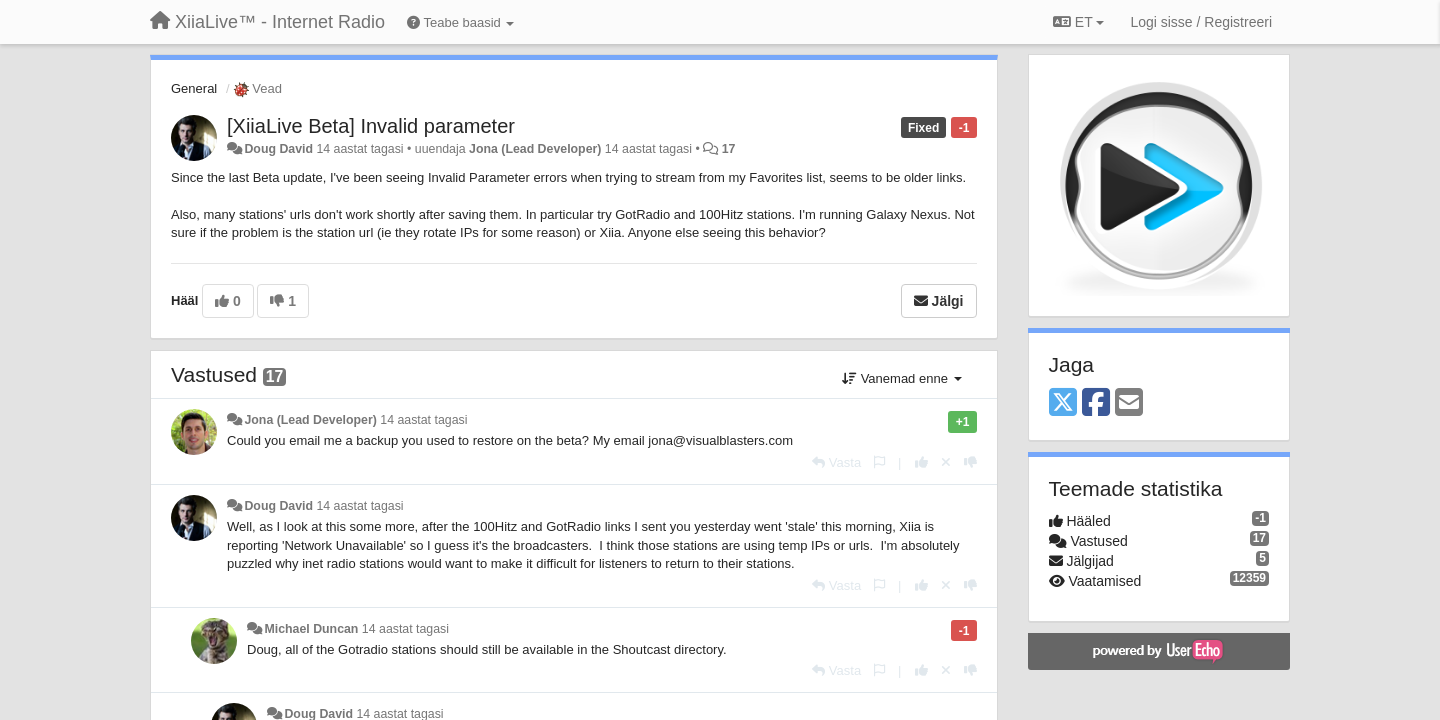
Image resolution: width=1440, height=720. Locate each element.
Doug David (278, 149)
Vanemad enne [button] (901, 378)
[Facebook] (1096, 403)
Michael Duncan (311, 629)
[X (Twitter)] (1063, 403)
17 (729, 149)
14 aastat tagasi (423, 420)
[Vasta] (836, 462)
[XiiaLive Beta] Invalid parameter (371, 126)
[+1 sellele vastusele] (921, 462)
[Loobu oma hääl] (946, 462)
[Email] (1129, 403)
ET (1078, 22)
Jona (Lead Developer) (535, 149)
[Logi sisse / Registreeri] (1201, 22)
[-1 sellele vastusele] (970, 462)
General (194, 88)
